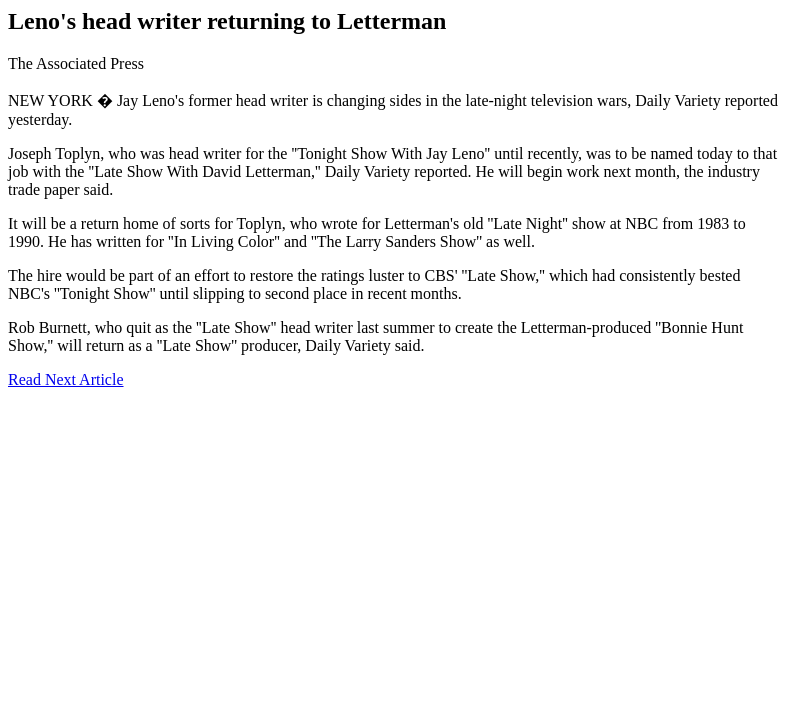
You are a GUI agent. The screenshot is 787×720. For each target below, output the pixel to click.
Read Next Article (66, 379)
